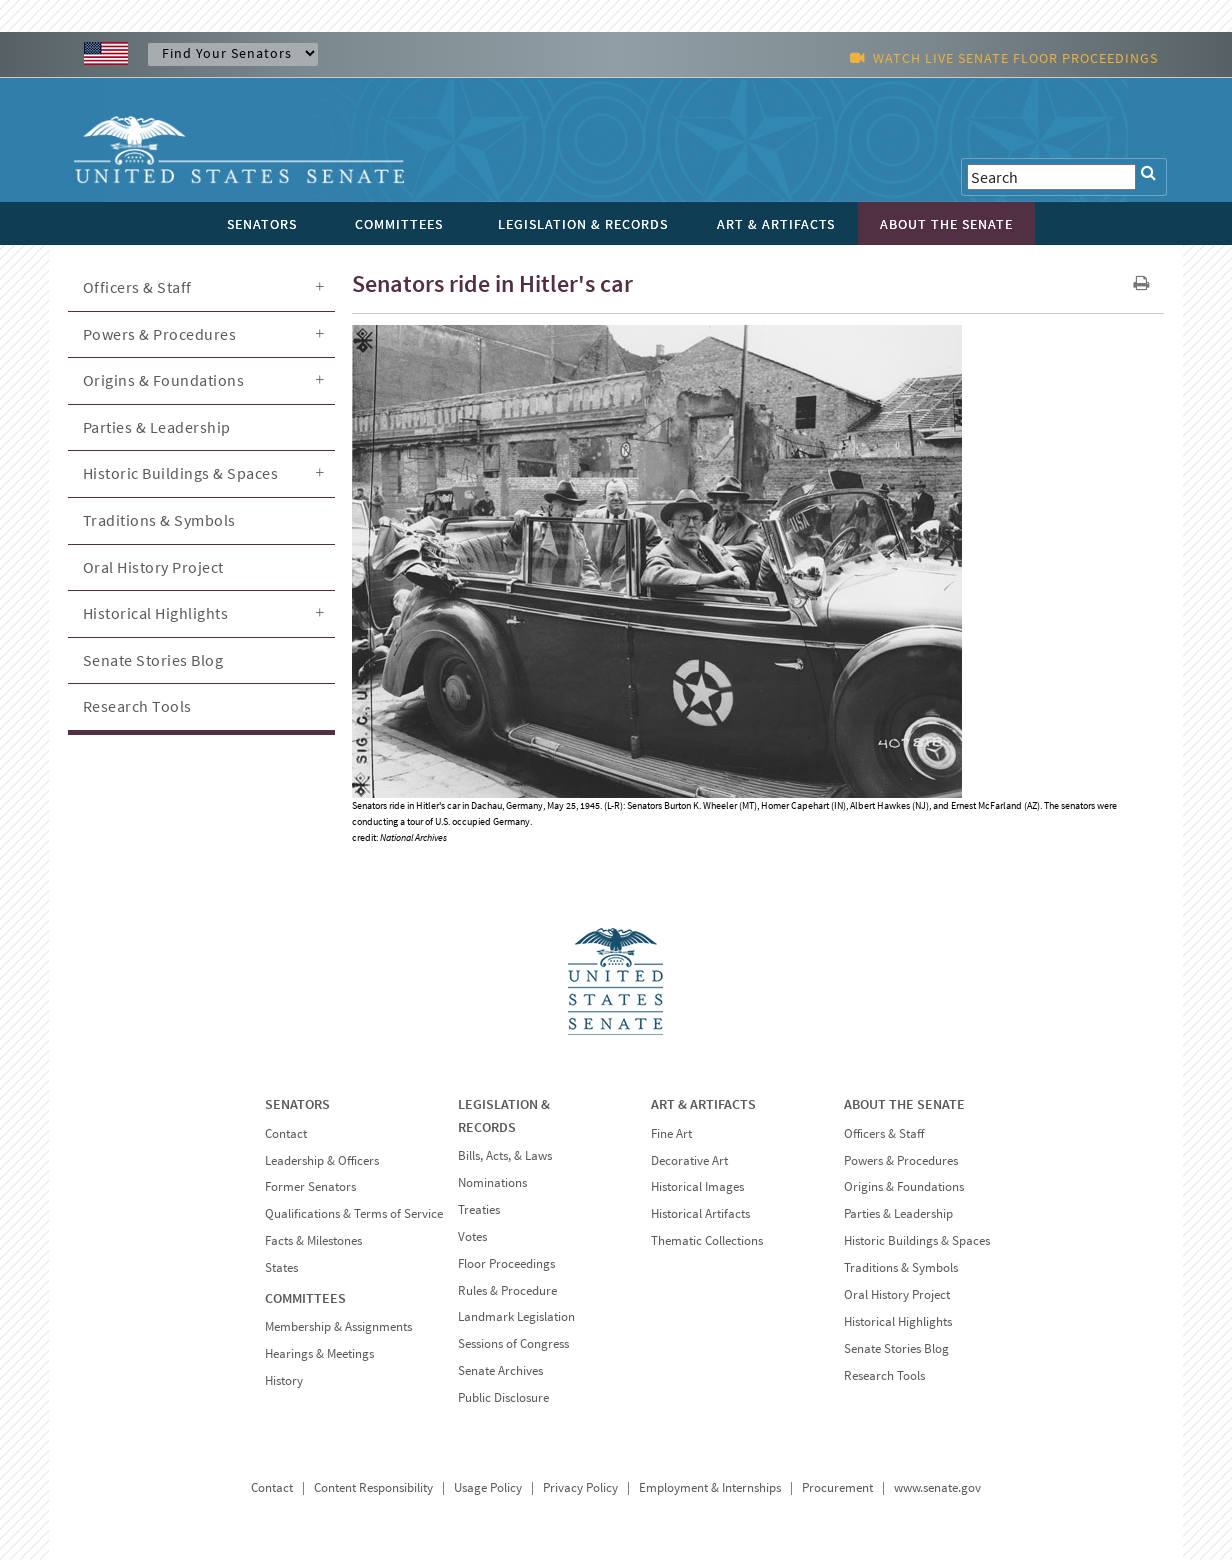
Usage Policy (488, 1487)
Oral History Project (153, 567)
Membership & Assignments (338, 1326)
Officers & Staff (137, 287)
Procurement (837, 1487)
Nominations (492, 1182)
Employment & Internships (710, 1487)
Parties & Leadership (157, 427)
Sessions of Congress (513, 1343)
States (281, 1267)
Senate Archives (500, 1370)
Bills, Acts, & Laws (505, 1155)
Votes (472, 1236)
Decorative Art (689, 1160)
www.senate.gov (937, 1487)
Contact (286, 1133)
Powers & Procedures (160, 334)
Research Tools (137, 706)
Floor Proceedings (506, 1263)
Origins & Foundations (164, 380)
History (284, 1380)
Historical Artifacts (700, 1213)
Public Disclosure (503, 1397)
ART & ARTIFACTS (703, 1104)
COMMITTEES (305, 1298)
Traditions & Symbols (159, 520)
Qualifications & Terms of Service (354, 1213)
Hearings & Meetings (319, 1353)
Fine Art (671, 1133)
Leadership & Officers (322, 1160)
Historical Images (697, 1186)
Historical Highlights (156, 613)
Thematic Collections (707, 1240)
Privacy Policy (580, 1487)
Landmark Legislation (516, 1316)
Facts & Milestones (313, 1240)
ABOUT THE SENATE (904, 1104)
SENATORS (297, 1104)
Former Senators (310, 1186)
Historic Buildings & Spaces (181, 473)
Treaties (479, 1209)
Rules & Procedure (507, 1290)
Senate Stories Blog (153, 660)
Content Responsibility (373, 1487)
